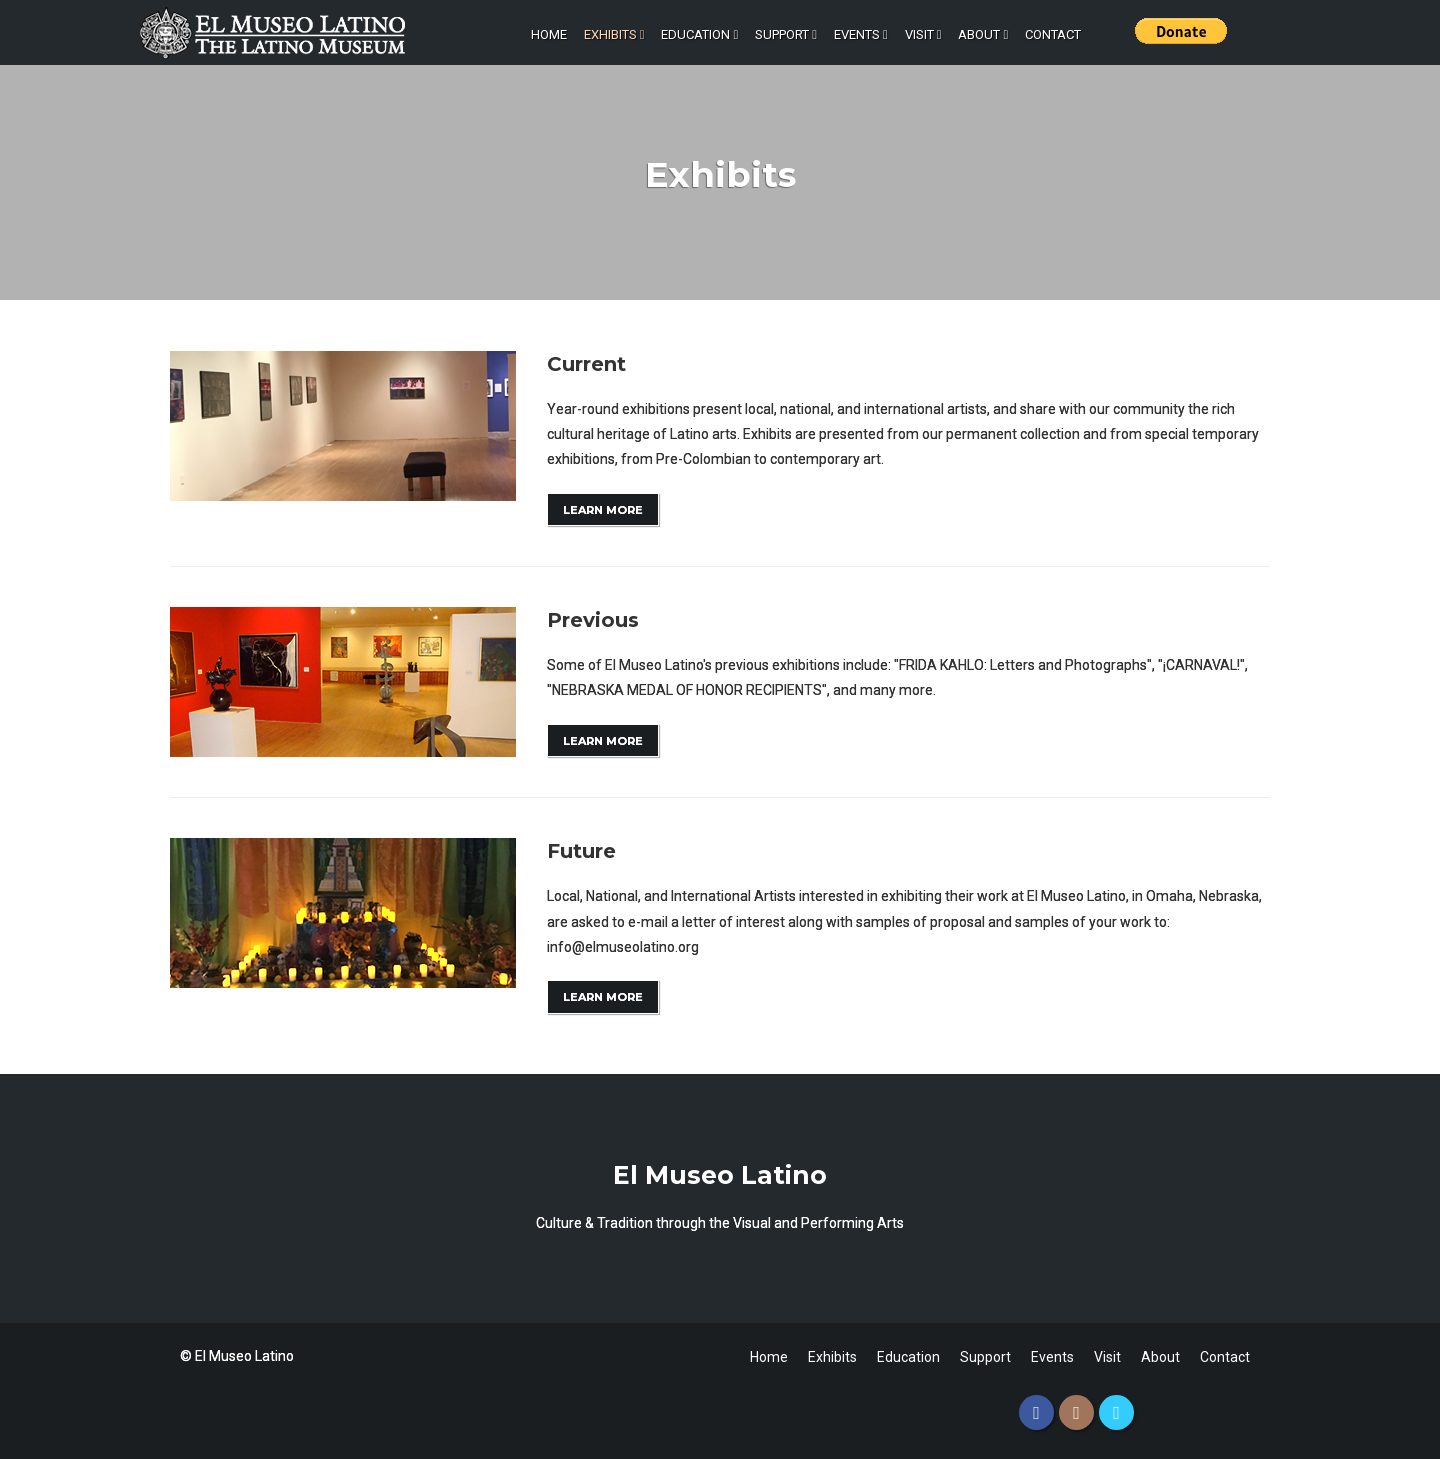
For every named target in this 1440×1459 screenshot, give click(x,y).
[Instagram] (1076, 1412)
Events (861, 34)
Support (786, 34)
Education (699, 34)
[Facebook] (1036, 1412)
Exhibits (614, 34)
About (983, 34)
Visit (923, 34)
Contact (1053, 34)
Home (549, 34)
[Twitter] (1116, 1412)
